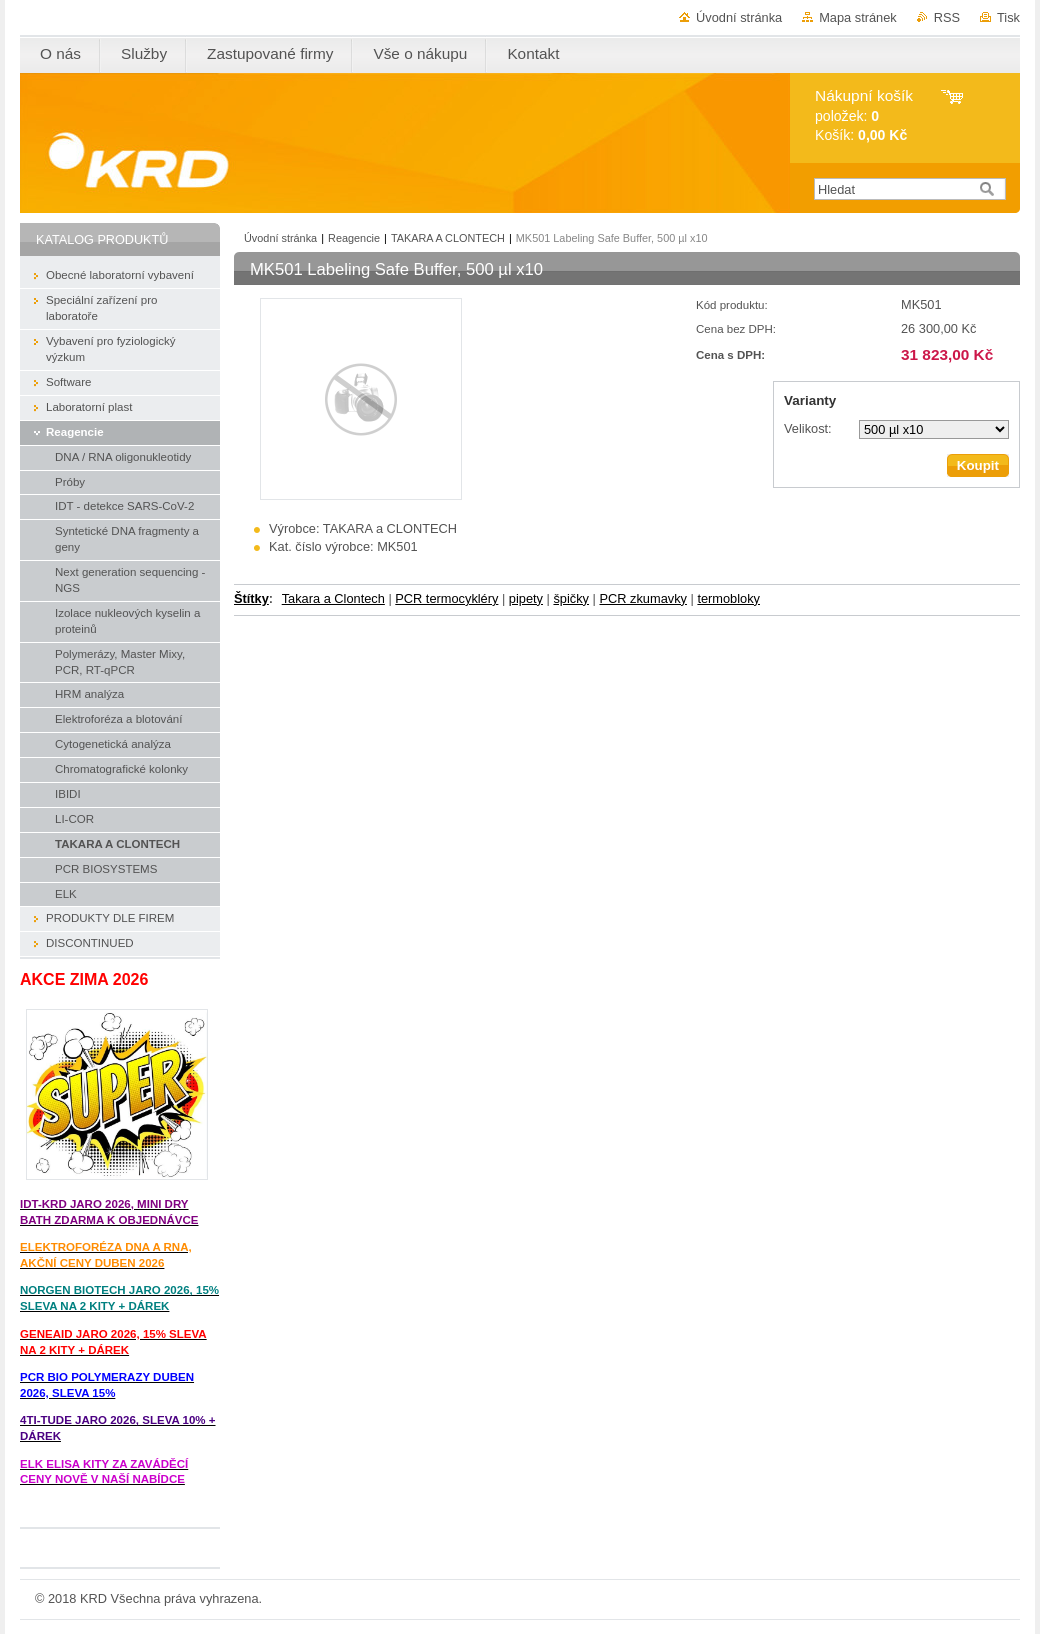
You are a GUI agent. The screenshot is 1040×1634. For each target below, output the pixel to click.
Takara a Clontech (333, 598)
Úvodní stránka (739, 17)
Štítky (251, 598)
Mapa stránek (858, 17)
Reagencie (354, 238)
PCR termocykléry (446, 598)
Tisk (1008, 17)
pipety (526, 598)
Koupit (978, 465)
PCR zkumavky (642, 598)
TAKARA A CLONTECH (448, 238)
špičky (571, 598)
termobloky (728, 598)
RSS (947, 17)
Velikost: (808, 428)
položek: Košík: (864, 115)
